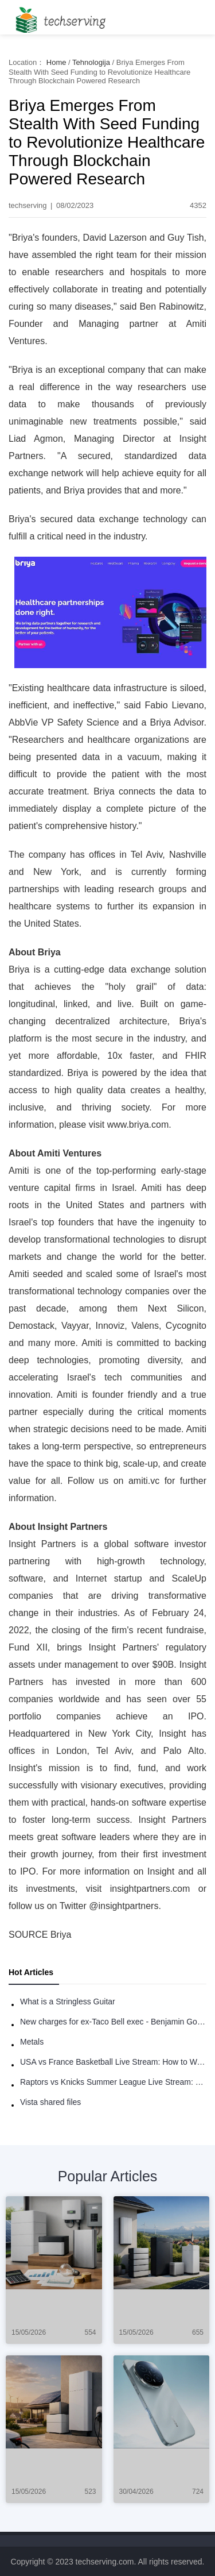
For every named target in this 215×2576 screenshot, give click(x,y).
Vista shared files (50, 2102)
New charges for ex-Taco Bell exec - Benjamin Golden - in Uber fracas (113, 2021)
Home (56, 62)
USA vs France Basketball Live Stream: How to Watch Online (113, 2061)
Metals (32, 2041)
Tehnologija (91, 62)
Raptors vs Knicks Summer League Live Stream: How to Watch (113, 2082)
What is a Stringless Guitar (67, 2001)
